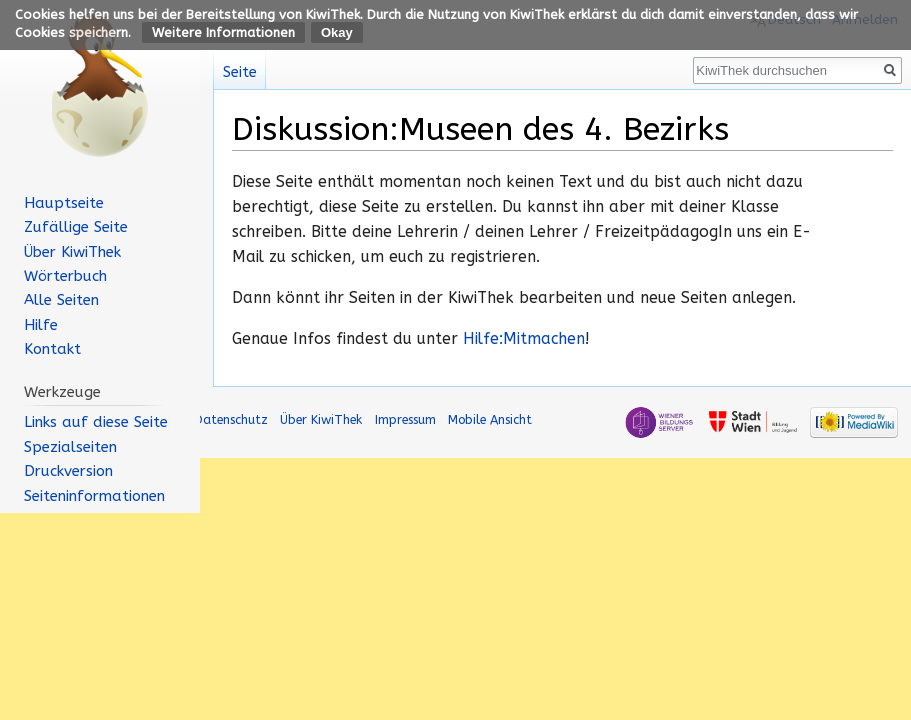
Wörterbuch (65, 276)
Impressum (405, 419)
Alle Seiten (61, 300)
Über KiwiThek (72, 252)
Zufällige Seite (76, 227)
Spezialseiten (70, 447)
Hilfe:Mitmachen (524, 339)
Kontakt (52, 349)
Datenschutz (231, 419)
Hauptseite (64, 203)
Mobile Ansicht (490, 419)
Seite (240, 72)
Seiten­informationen (94, 496)
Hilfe (41, 325)
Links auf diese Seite (96, 422)
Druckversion (68, 471)
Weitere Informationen (223, 32)
